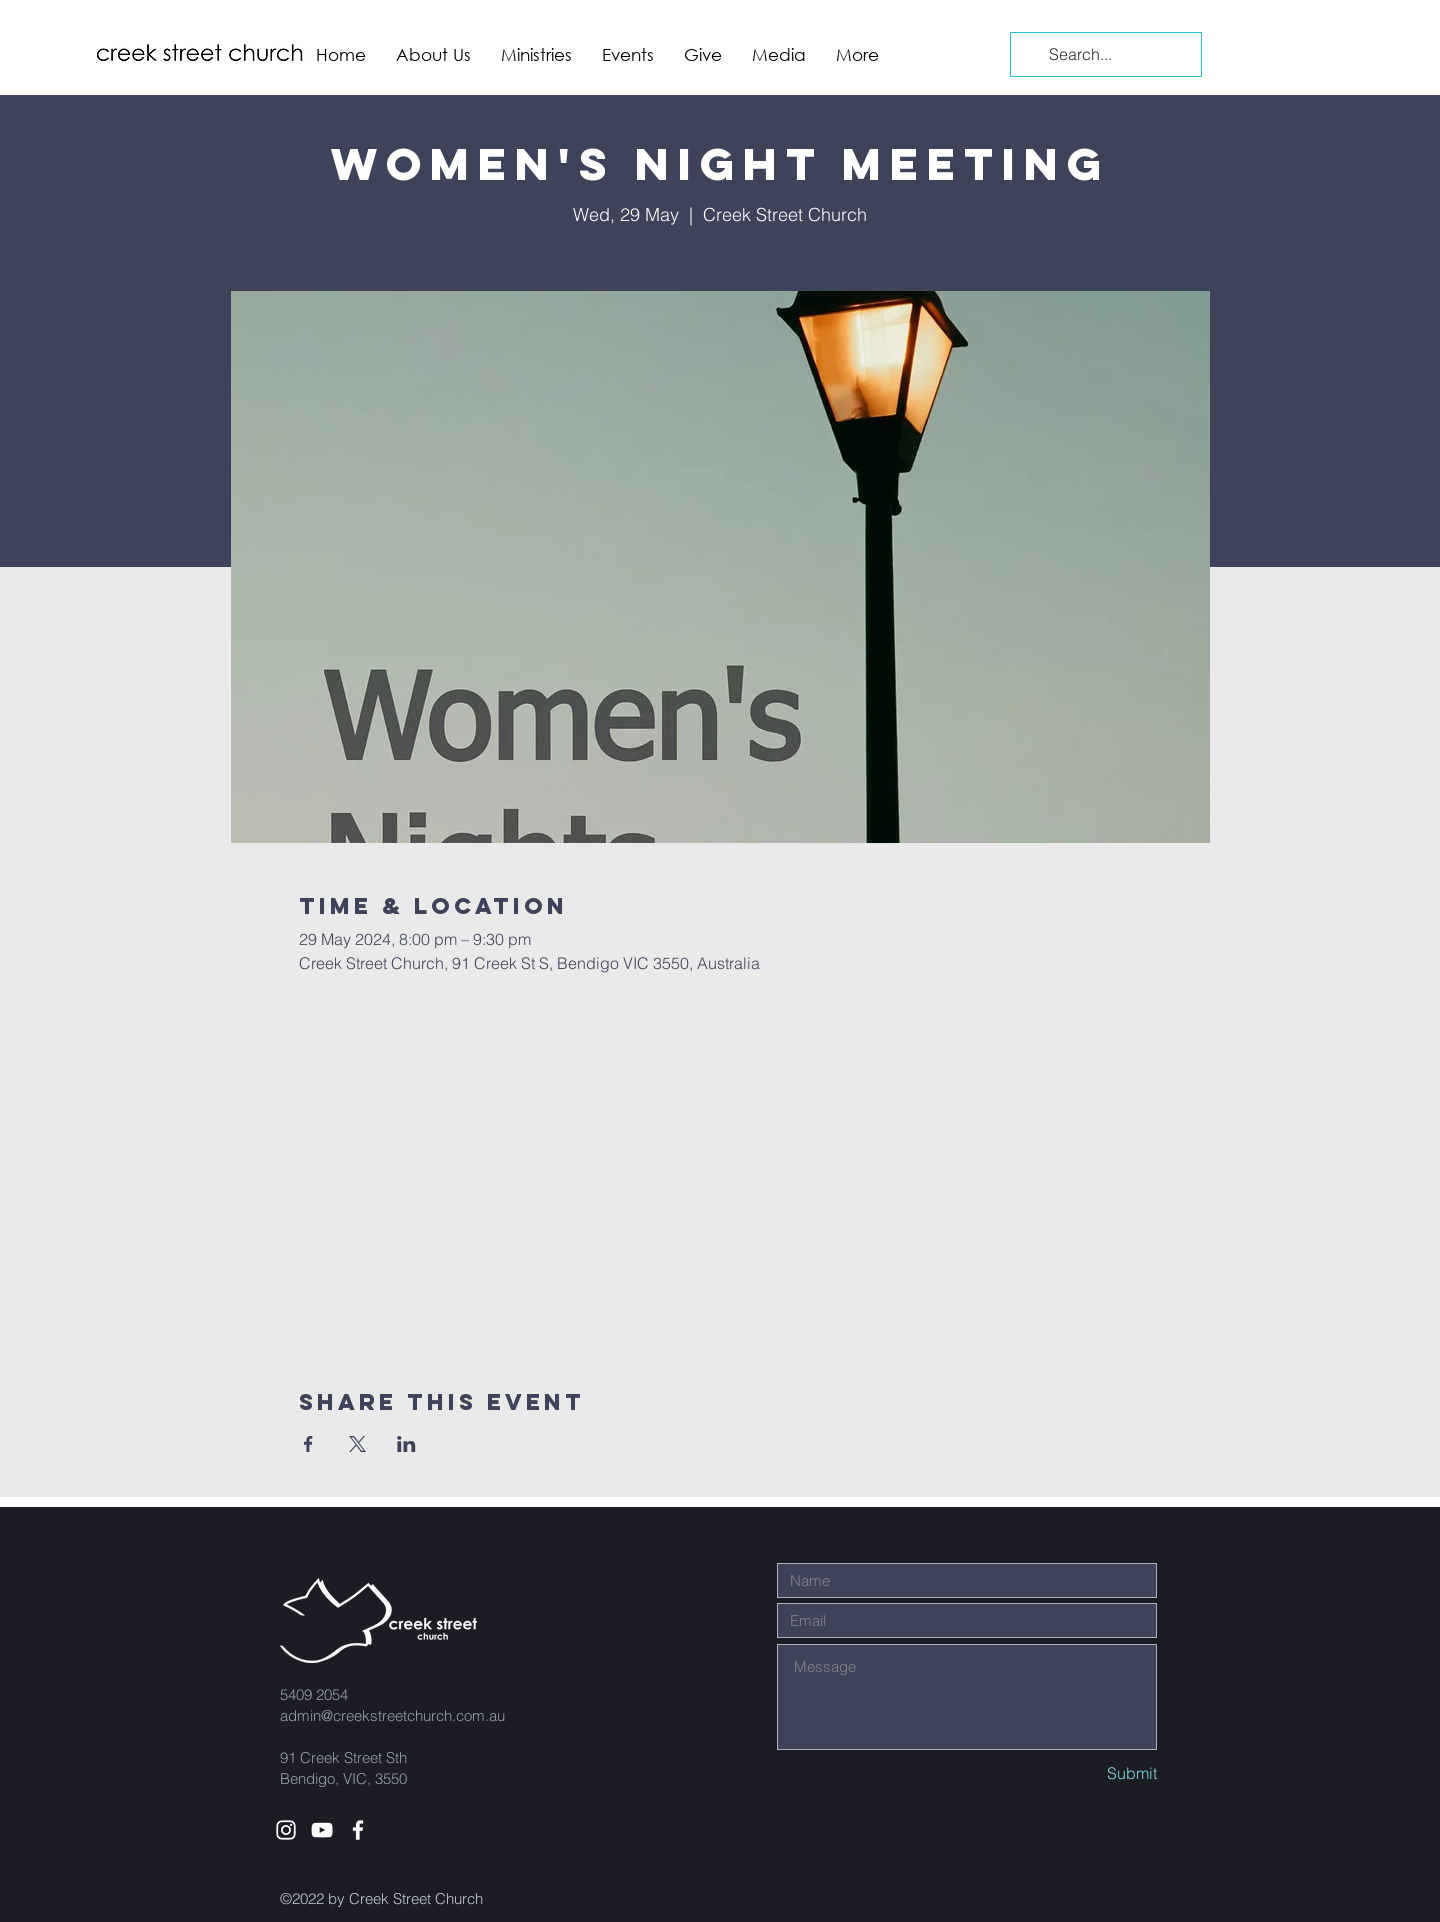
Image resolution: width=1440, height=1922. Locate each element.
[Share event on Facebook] (308, 1444)
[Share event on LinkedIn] (406, 1444)
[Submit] (1086, 1773)
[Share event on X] (357, 1444)
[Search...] (1104, 54)
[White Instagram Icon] (286, 1830)
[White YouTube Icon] (322, 1830)
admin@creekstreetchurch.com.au (392, 1715)
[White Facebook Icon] (358, 1830)
